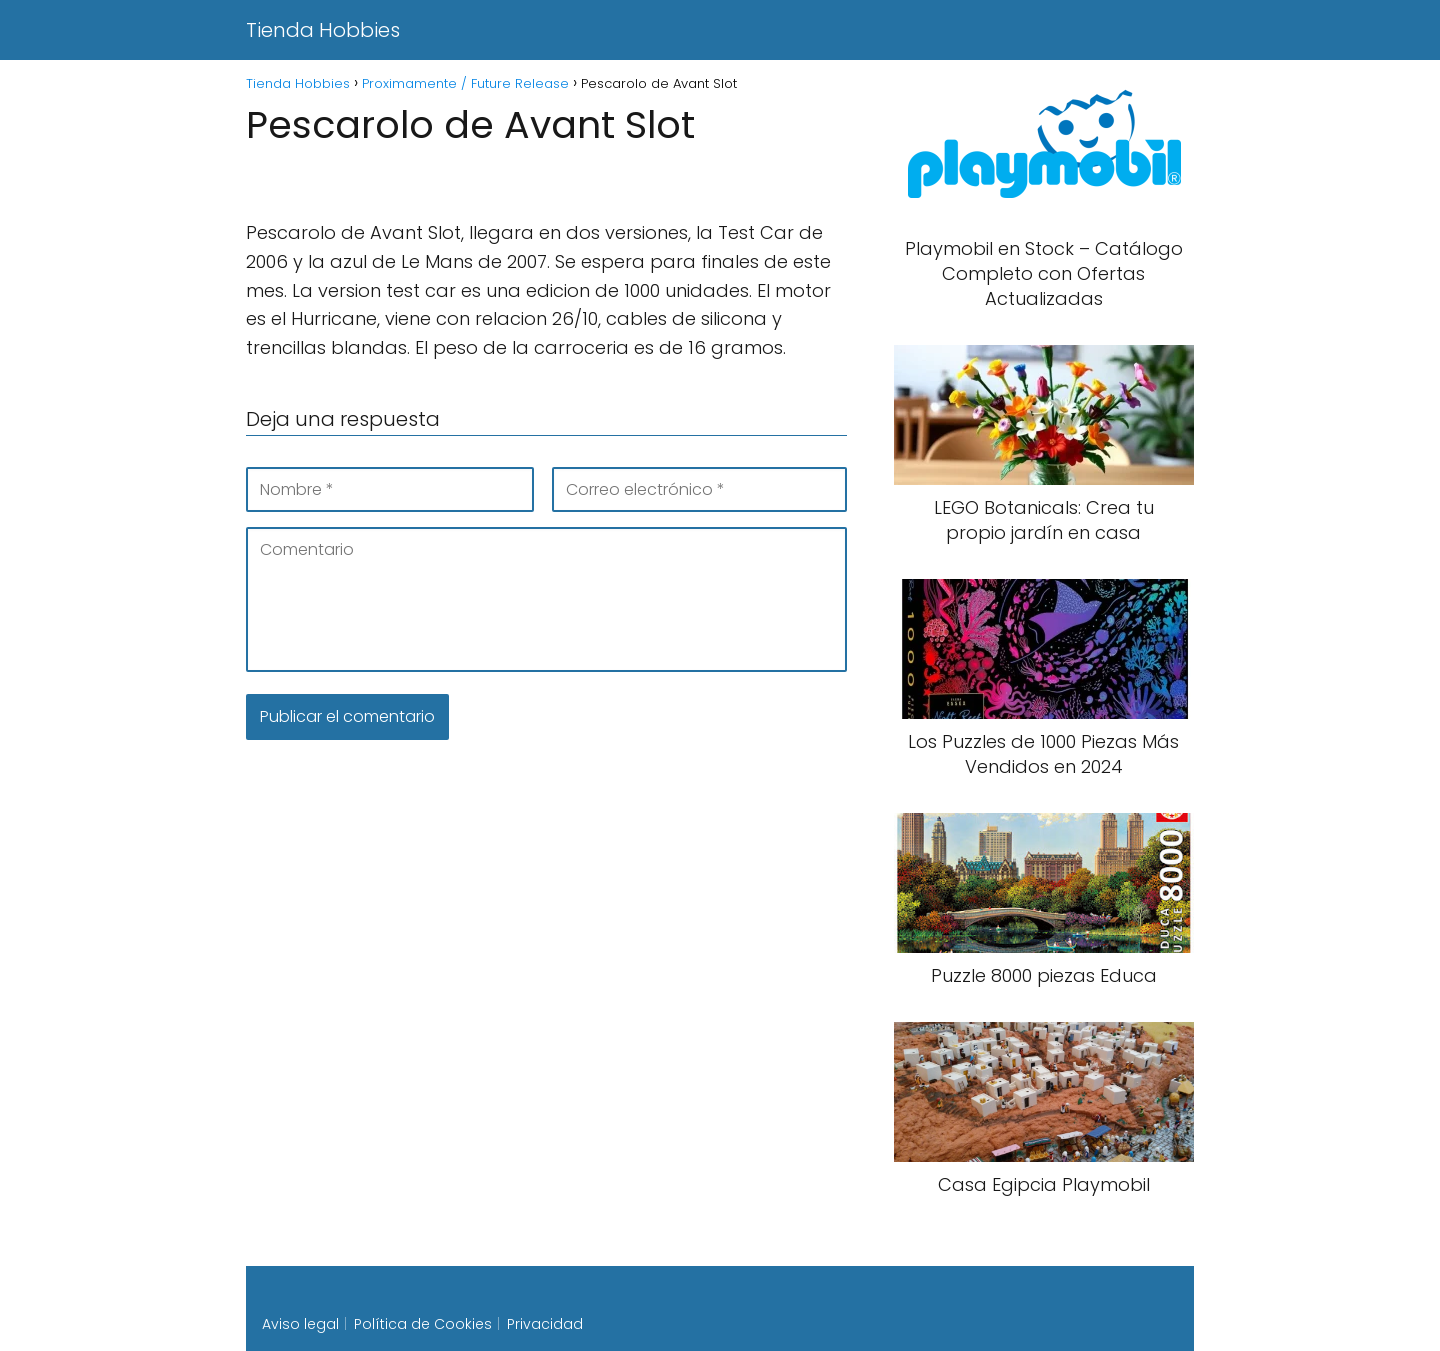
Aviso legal (300, 1324)
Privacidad (545, 1324)
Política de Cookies (423, 1324)
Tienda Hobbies (323, 30)
